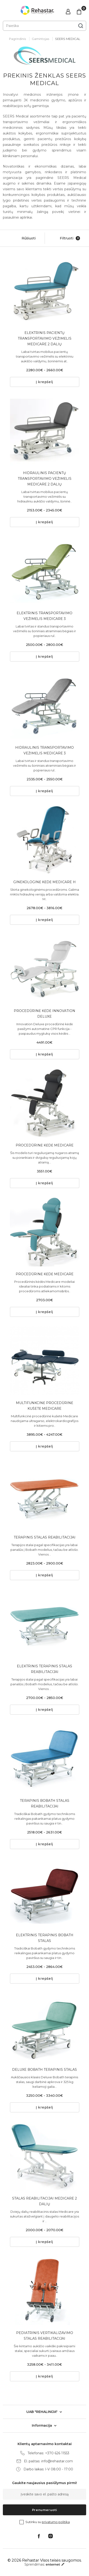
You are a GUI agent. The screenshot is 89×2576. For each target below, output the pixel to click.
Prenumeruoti (44, 2510)
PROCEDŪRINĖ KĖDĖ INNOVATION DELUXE (44, 1014)
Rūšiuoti (24, 238)
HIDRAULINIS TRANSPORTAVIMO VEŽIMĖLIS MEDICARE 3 (44, 750)
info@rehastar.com (57, 2461)
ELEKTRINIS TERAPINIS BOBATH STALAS (44, 1938)
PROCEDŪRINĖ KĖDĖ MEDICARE (45, 1145)
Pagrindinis (17, 39)
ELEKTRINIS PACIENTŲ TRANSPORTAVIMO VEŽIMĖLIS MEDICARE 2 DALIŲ (44, 338)
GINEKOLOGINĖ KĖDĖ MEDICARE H (44, 882)
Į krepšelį (44, 382)
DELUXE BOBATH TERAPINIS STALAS (44, 2069)
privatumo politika (56, 2522)
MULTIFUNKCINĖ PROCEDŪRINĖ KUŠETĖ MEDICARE (44, 1406)
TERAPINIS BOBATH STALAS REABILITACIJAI (44, 1803)
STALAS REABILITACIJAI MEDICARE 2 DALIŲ (44, 2201)
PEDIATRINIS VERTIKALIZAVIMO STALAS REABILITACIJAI (44, 2336)
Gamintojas (40, 39)
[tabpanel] (44, 290)
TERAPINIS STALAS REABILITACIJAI (44, 1537)
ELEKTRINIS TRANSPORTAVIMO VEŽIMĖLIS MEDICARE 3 (44, 616)
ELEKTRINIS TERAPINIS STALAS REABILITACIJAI (44, 1669)
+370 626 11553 (57, 2453)
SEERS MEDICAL (67, 39)
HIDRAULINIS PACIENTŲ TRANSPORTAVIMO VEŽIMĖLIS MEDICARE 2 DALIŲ (44, 478)
